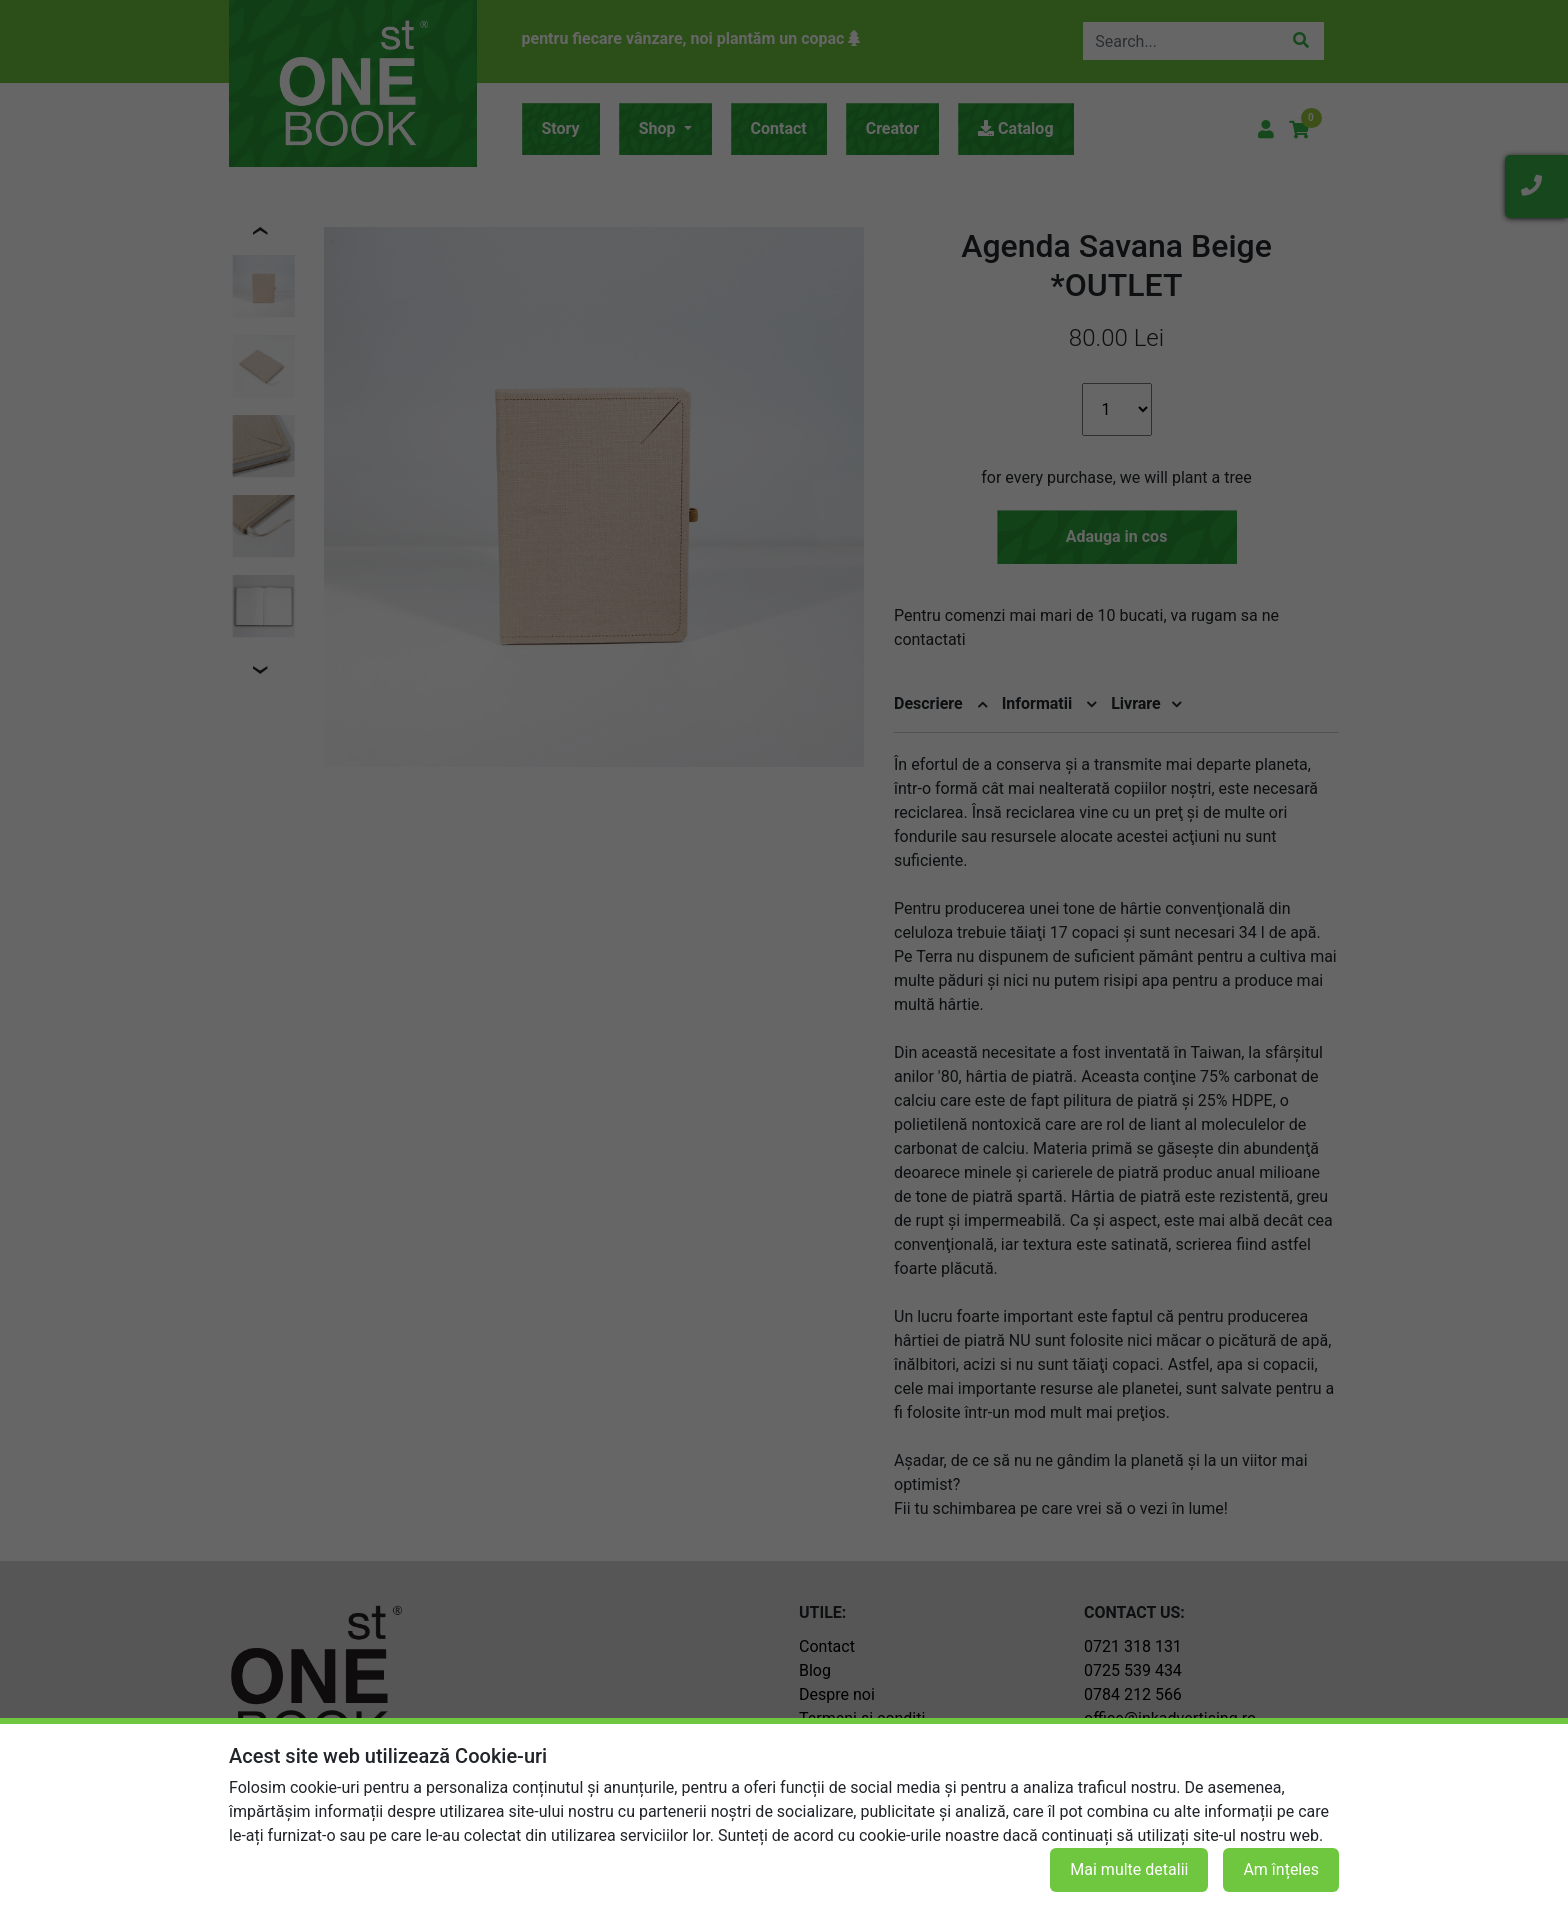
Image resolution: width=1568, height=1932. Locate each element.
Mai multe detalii (1129, 1869)
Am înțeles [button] (1281, 1869)
